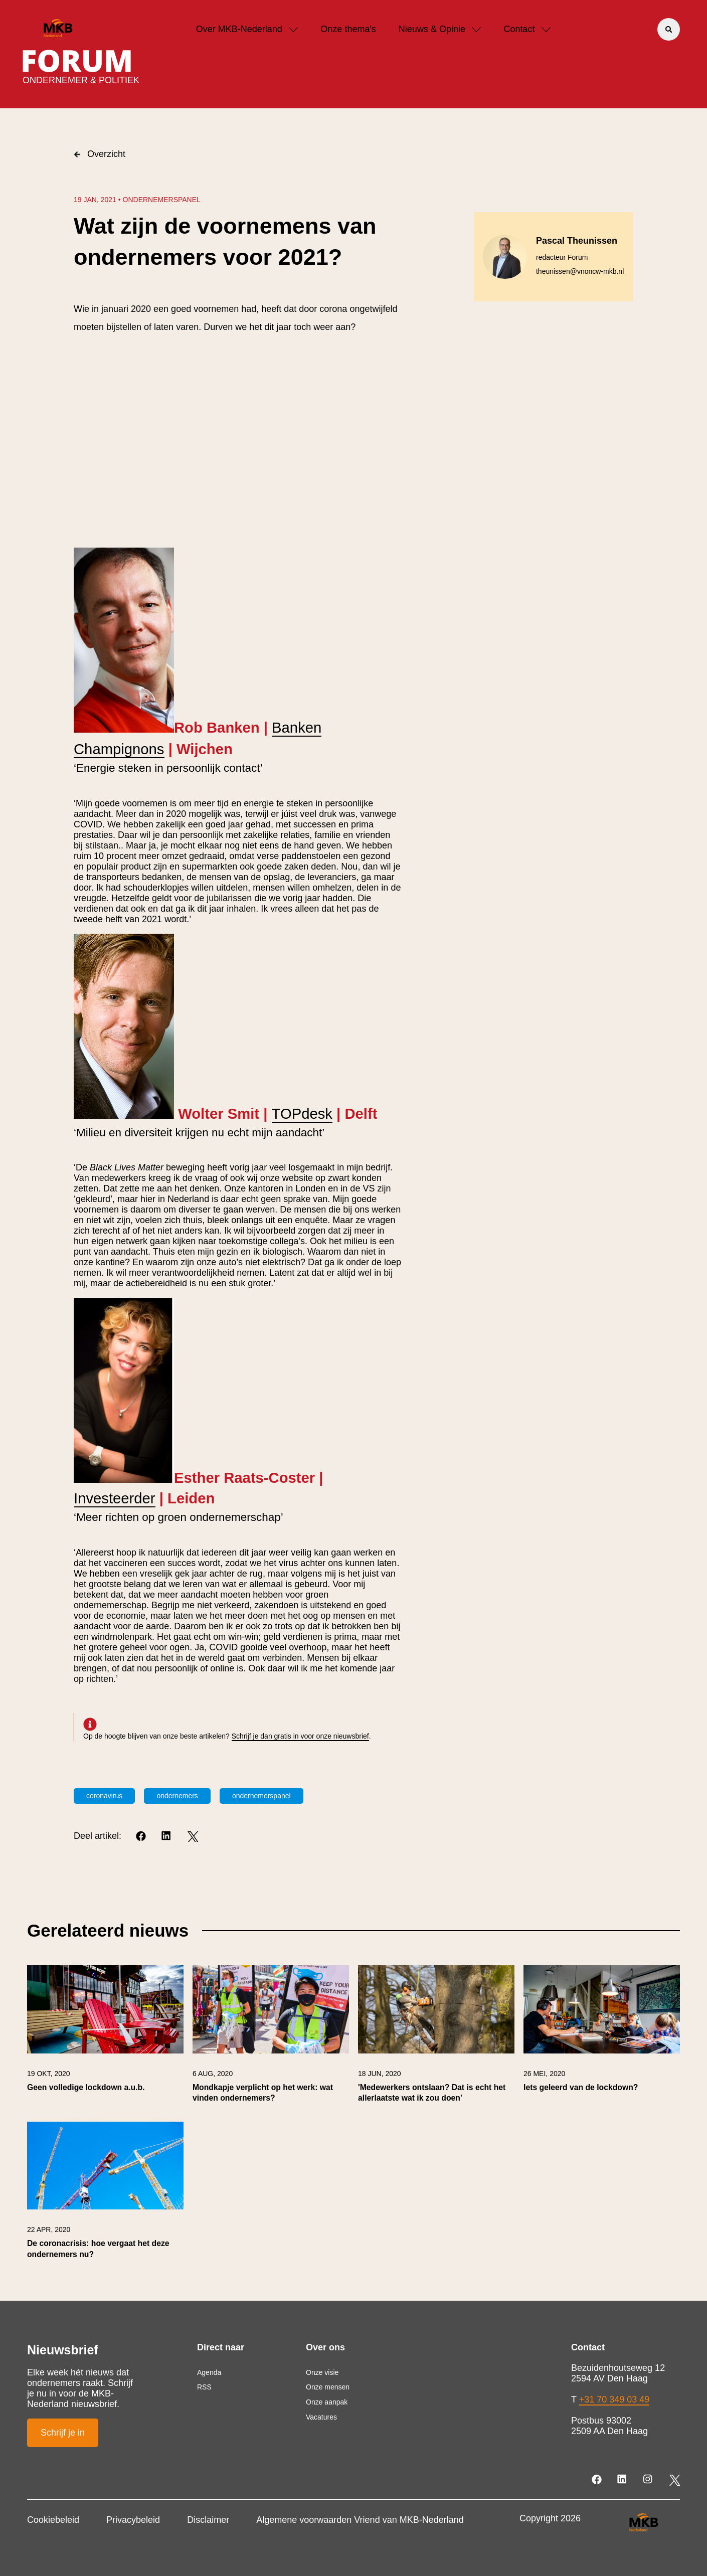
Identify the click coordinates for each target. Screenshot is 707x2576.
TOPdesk (302, 1114)
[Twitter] (193, 1836)
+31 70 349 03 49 (614, 2399)
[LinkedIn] (167, 1836)
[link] (105, 2039)
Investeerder (114, 1498)
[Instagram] (648, 2480)
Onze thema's (348, 29)
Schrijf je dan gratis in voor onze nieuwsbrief (300, 1736)
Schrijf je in (63, 2433)
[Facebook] (141, 1836)
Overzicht (99, 154)
